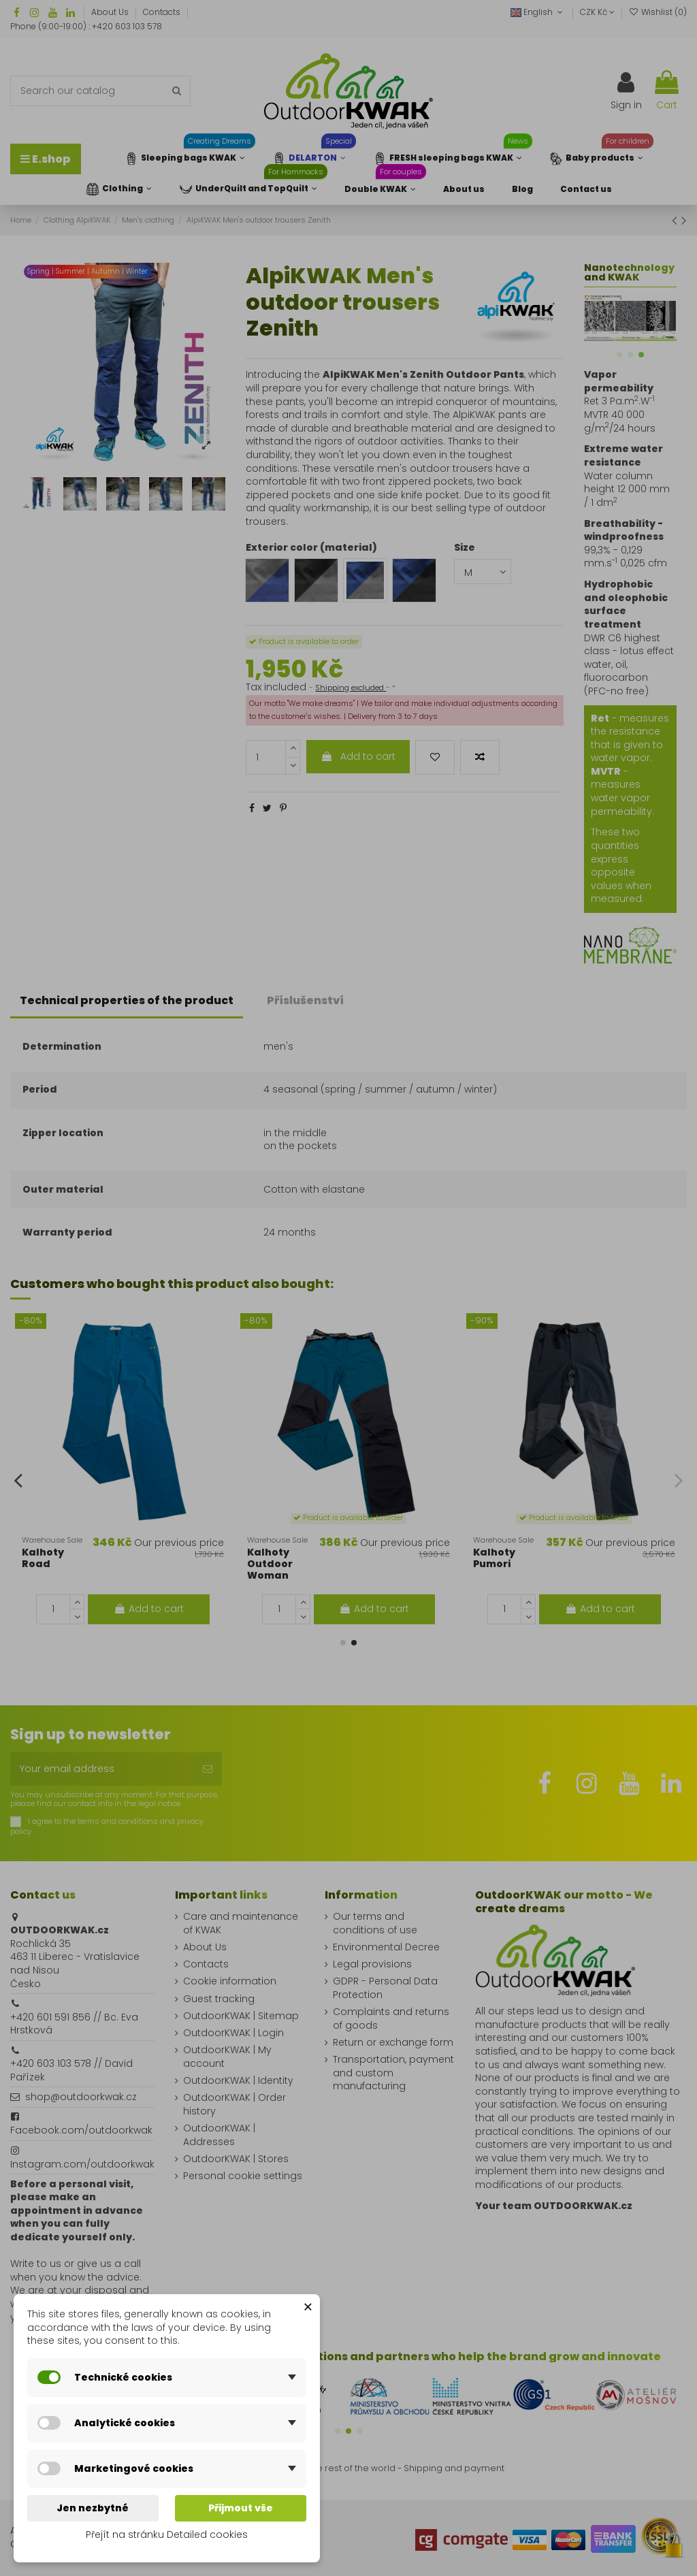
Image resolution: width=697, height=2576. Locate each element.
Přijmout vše (240, 2508)
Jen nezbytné (92, 2508)
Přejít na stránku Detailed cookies (167, 2534)
